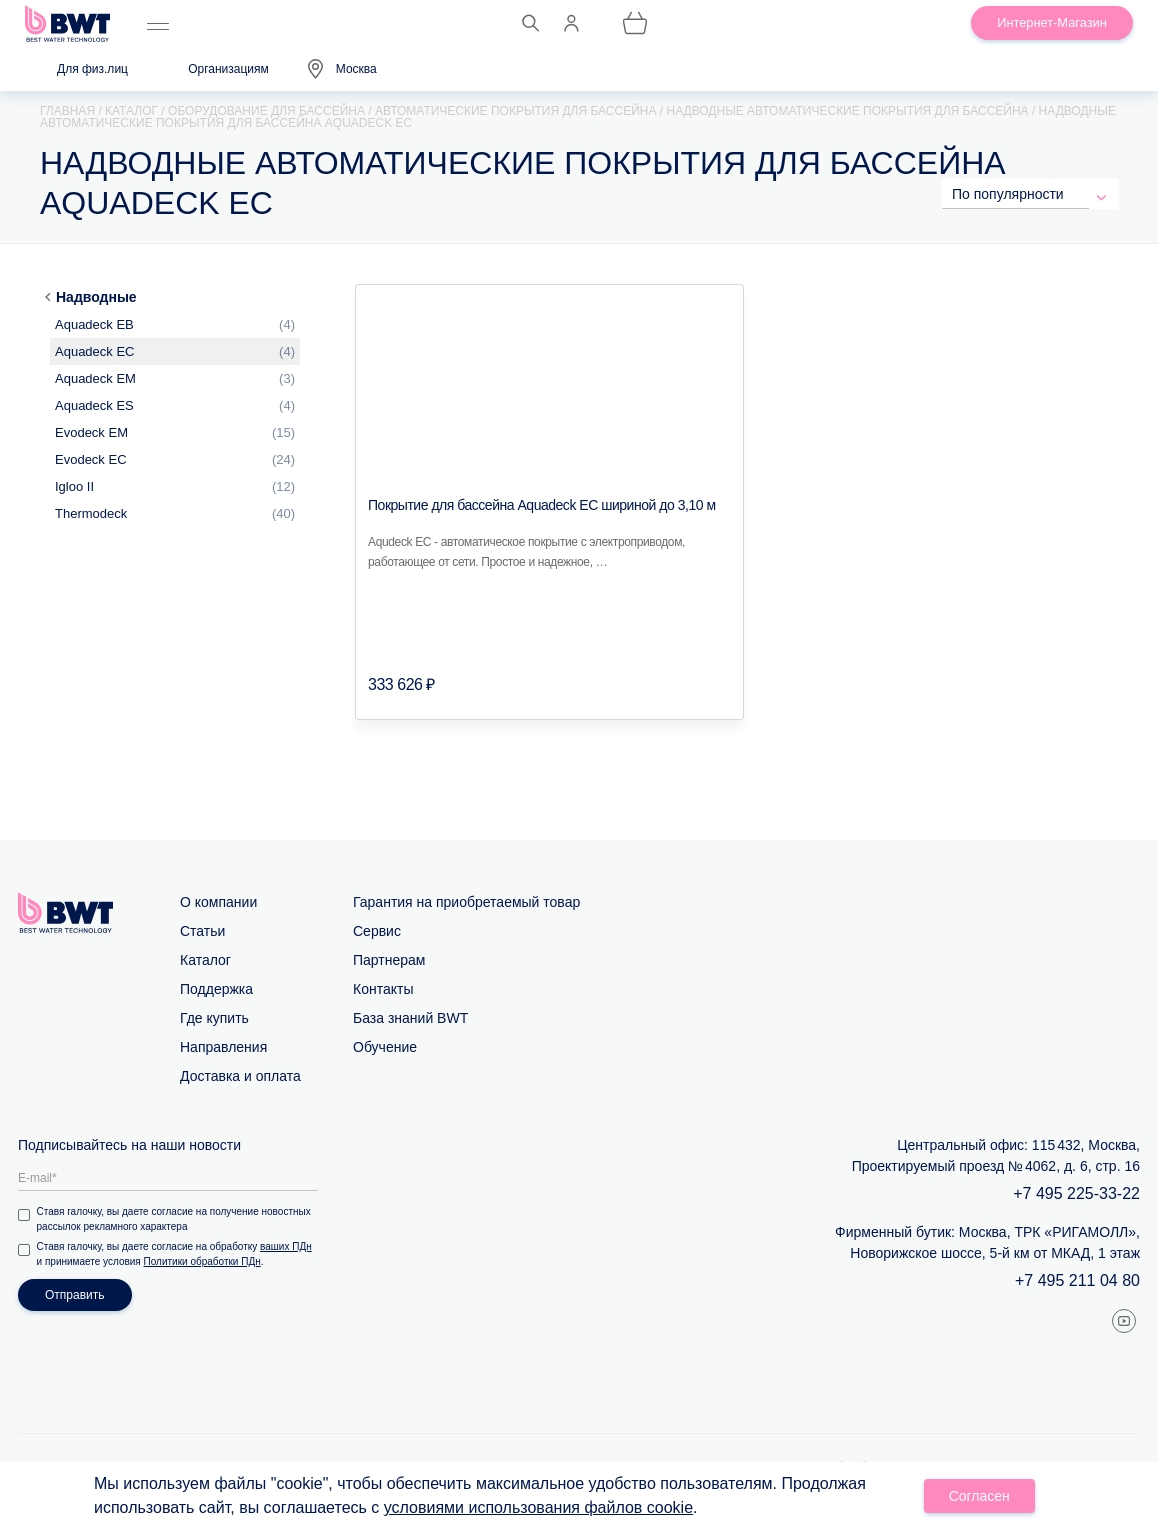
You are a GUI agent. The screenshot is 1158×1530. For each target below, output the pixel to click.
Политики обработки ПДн (203, 1261)
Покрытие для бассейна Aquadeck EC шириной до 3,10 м (542, 505)
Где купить (214, 1018)
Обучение (385, 1047)
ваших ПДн (288, 1246)
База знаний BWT (410, 1018)
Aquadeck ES (94, 405)
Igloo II (74, 486)
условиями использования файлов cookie (538, 1507)
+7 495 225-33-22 (1076, 1193)
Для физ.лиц (92, 69)
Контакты (383, 989)
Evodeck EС (91, 459)
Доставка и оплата (240, 1076)
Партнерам (389, 960)
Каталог (205, 960)
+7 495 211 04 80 (1077, 1280)
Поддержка (216, 989)
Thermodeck (91, 513)
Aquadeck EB (94, 324)
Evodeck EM (91, 432)
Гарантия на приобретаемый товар (466, 902)
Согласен (979, 1496)
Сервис (377, 931)
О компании (218, 902)
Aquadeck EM (95, 378)
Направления (223, 1047)
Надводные (96, 297)
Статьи (202, 931)
